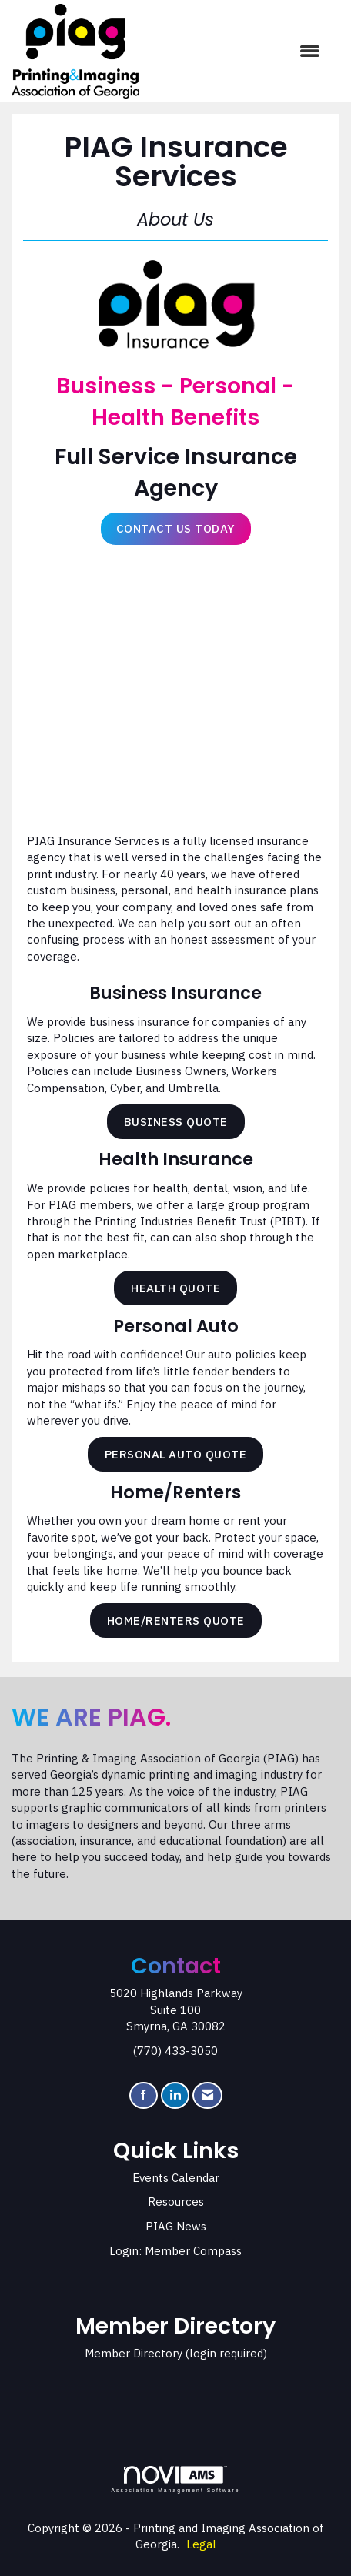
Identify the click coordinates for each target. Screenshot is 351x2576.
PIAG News (175, 2226)
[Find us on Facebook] (143, 2095)
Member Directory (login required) (176, 2353)
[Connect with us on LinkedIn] (175, 2095)
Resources (176, 2201)
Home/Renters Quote (176, 1620)
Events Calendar (175, 2177)
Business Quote (176, 1121)
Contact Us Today (176, 528)
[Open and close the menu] (237, 51)
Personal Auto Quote (176, 1454)
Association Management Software (175, 2480)
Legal (201, 2544)
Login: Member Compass (175, 2251)
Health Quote (175, 1288)
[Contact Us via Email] (207, 2095)
